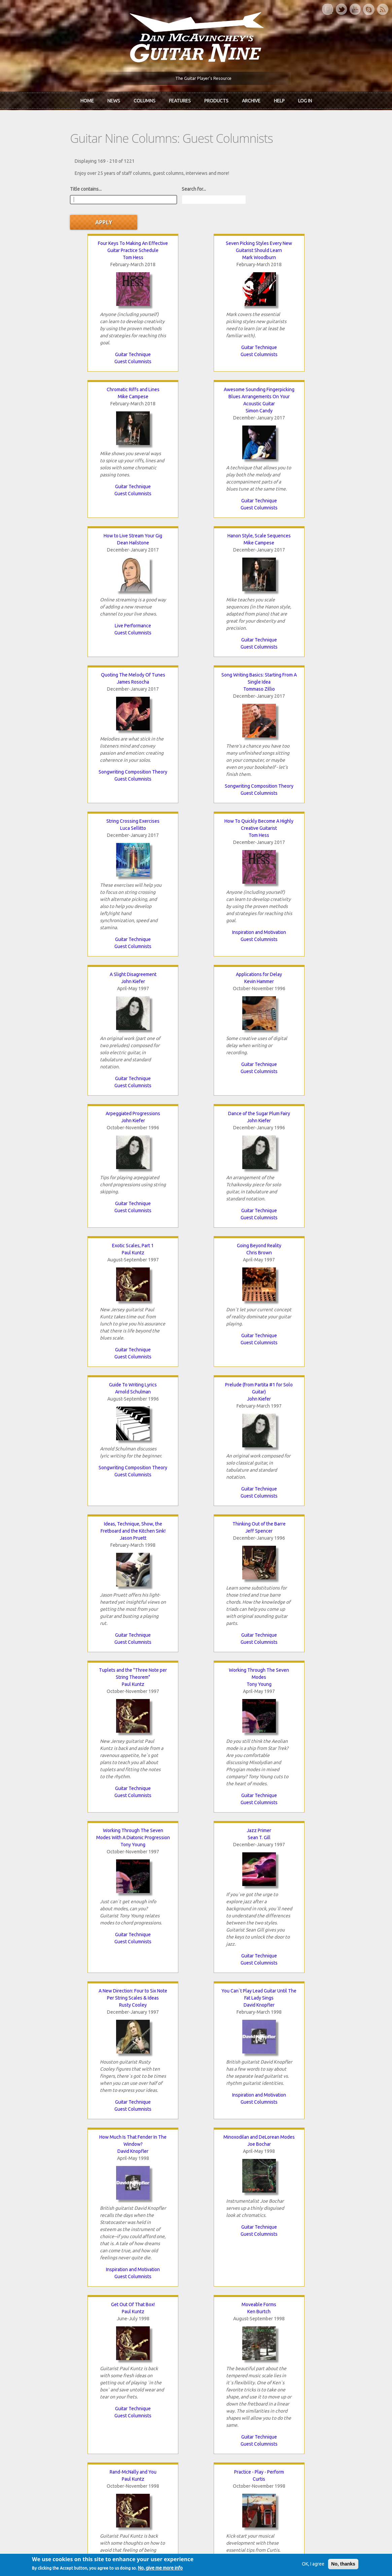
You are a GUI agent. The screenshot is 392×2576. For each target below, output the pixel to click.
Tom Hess (94, 232)
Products (216, 99)
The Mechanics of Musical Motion (298, 2008)
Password (292, 2457)
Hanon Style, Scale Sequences (298, 364)
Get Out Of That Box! (196, 1569)
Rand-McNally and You (94, 1736)
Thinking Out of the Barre (195, 1088)
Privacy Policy (277, 2560)
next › (284, 2286)
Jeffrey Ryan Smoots (94, 2015)
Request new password (304, 2475)
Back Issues (292, 2378)
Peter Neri (93, 2154)
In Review (132, 2378)
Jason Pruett (94, 1102)
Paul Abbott (196, 1883)
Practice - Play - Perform (196, 1736)
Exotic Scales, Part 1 (298, 810)
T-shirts (288, 2401)
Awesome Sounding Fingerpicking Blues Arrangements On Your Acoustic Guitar (94, 371)
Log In (305, 99)
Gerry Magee (93, 1876)
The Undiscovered (141, 2401)
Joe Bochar (94, 1576)
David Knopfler (195, 1416)
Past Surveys (293, 2389)
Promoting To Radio (298, 2147)
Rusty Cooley (94, 1416)
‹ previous (87, 2286)
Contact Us (291, 2366)
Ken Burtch (298, 1576)
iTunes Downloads (142, 2366)
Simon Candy (93, 385)
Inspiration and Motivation (94, 775)
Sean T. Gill (298, 1248)
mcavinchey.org (59, 2401)
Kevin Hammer (298, 670)
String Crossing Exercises (298, 510)
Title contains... (59, 186)
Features (180, 99)
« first (56, 2286)
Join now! (244, 2374)
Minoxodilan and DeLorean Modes (94, 1569)
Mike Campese (298, 225)
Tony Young (93, 1255)
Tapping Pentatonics (196, 2147)
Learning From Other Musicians (297, 1869)
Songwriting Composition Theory (94, 607)
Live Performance (196, 454)
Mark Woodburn (196, 232)
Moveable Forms (298, 1569)
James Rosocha (94, 517)
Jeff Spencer (196, 1095)
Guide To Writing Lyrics (196, 949)
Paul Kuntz (298, 817)
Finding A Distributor (196, 2008)
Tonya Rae (196, 2015)
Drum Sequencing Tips (94, 2008)
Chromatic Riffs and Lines (298, 218)
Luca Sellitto (298, 517)
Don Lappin (196, 2154)
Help (279, 99)
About (49, 2378)
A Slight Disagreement (196, 663)
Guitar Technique (94, 329)
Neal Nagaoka (298, 1744)
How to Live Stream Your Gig (196, 364)
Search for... (167, 186)
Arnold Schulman (196, 956)
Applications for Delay (298, 663)
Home (87, 99)
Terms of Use (231, 2560)
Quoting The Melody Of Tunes (94, 510)
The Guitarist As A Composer (94, 1869)
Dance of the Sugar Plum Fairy (196, 810)
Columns (144, 99)
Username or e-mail (302, 2432)
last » (310, 2286)
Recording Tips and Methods (196, 1958)
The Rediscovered (141, 2389)
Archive (251, 99)
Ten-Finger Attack (94, 2147)
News (113, 99)
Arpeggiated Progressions (94, 810)
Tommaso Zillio (196, 524)
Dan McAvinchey (60, 2389)
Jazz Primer (298, 1241)
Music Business (196, 2112)
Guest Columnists (93, 336)
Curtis (196, 1744)
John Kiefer (196, 670)
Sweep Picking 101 (298, 1736)
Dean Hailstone (196, 371)
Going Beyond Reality (94, 949)
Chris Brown (94, 956)
